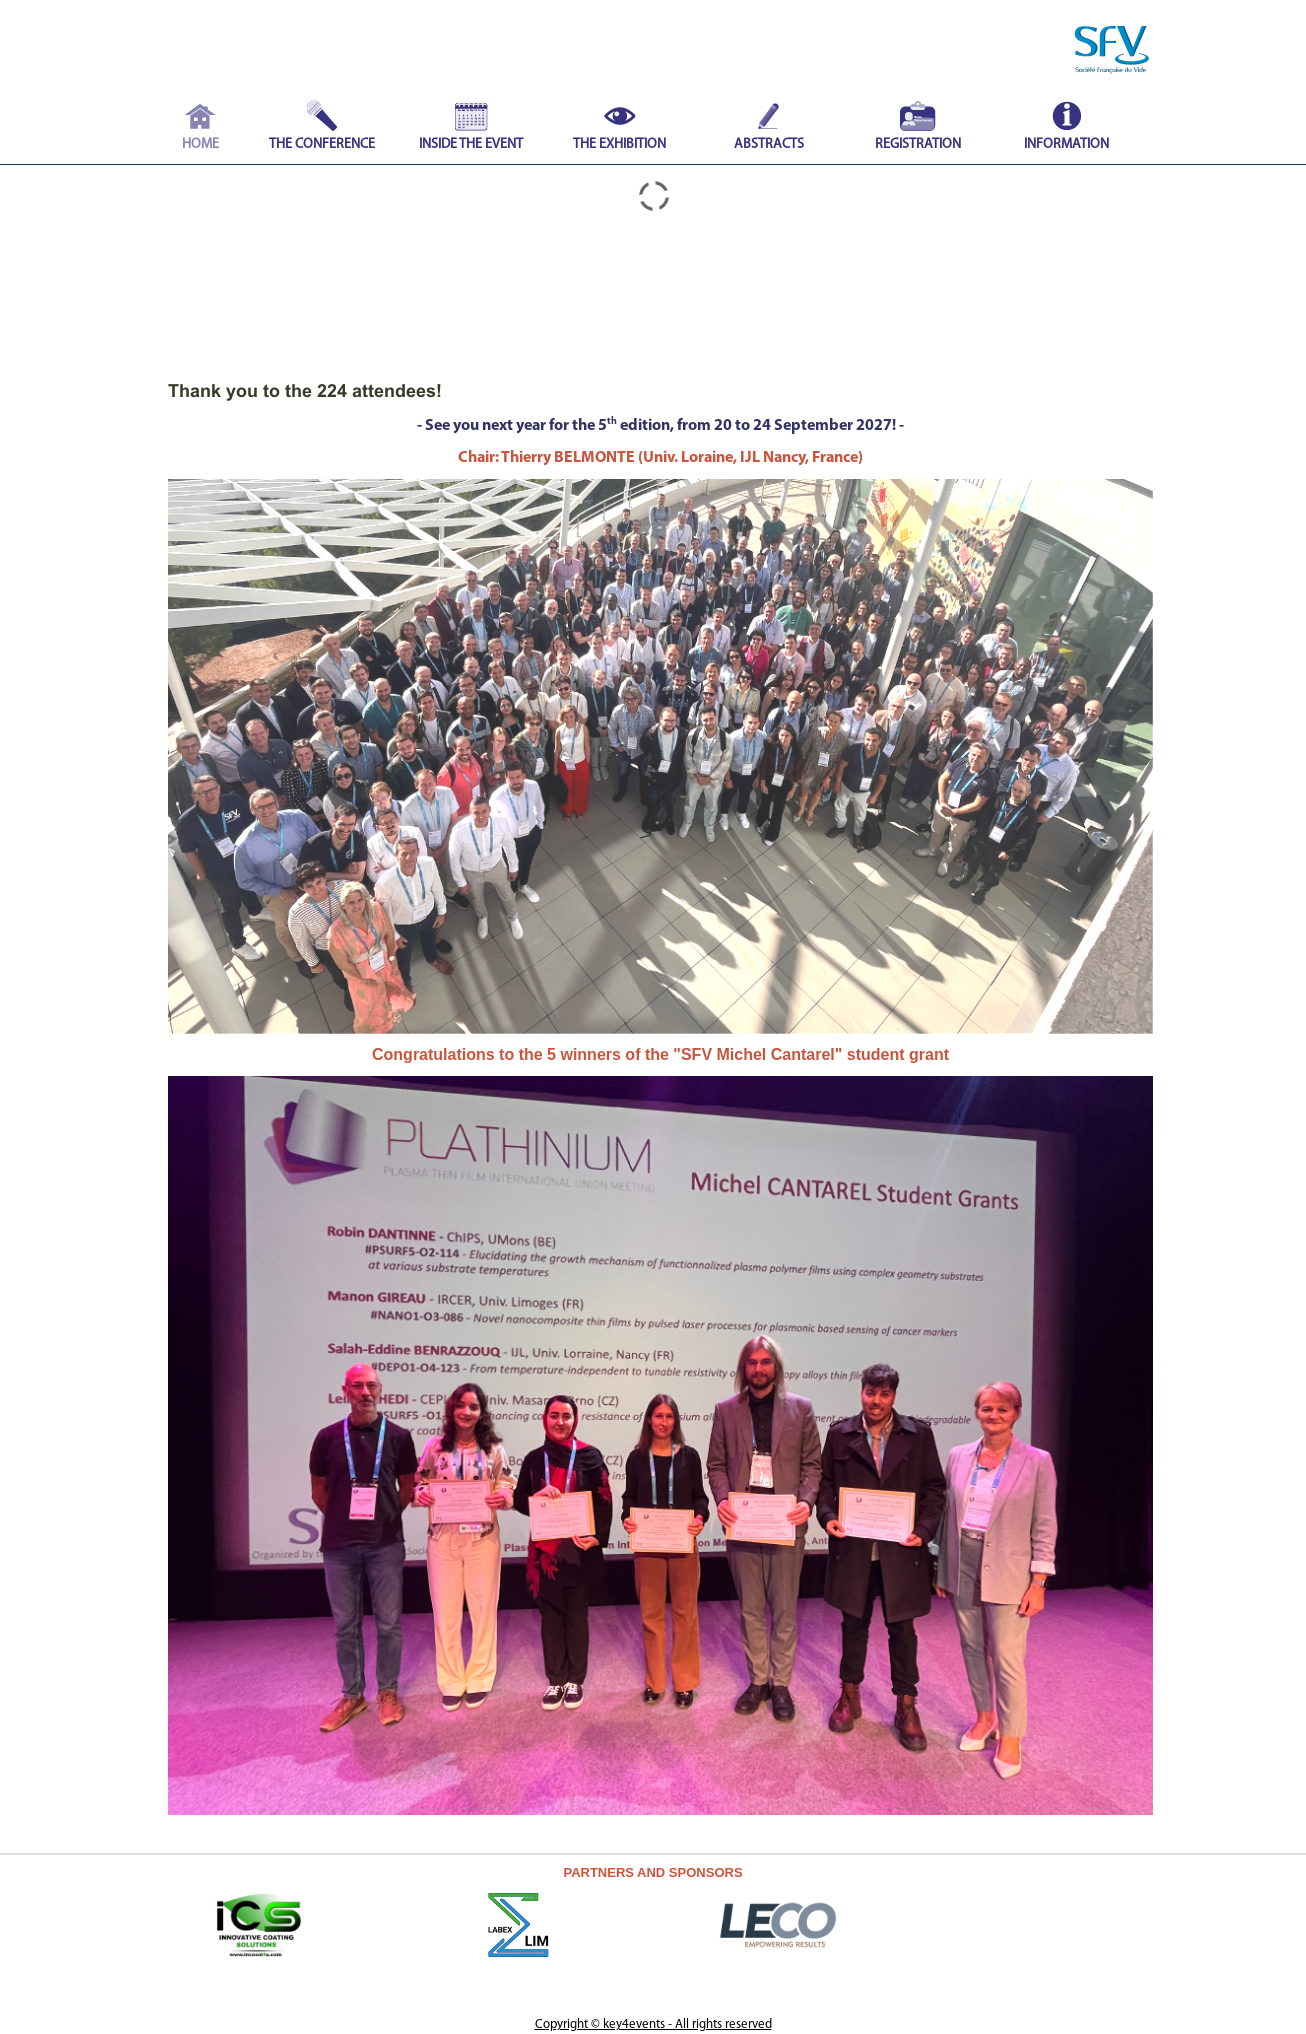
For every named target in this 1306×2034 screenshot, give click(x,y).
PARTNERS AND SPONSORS (652, 1872)
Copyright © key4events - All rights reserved (653, 2024)
